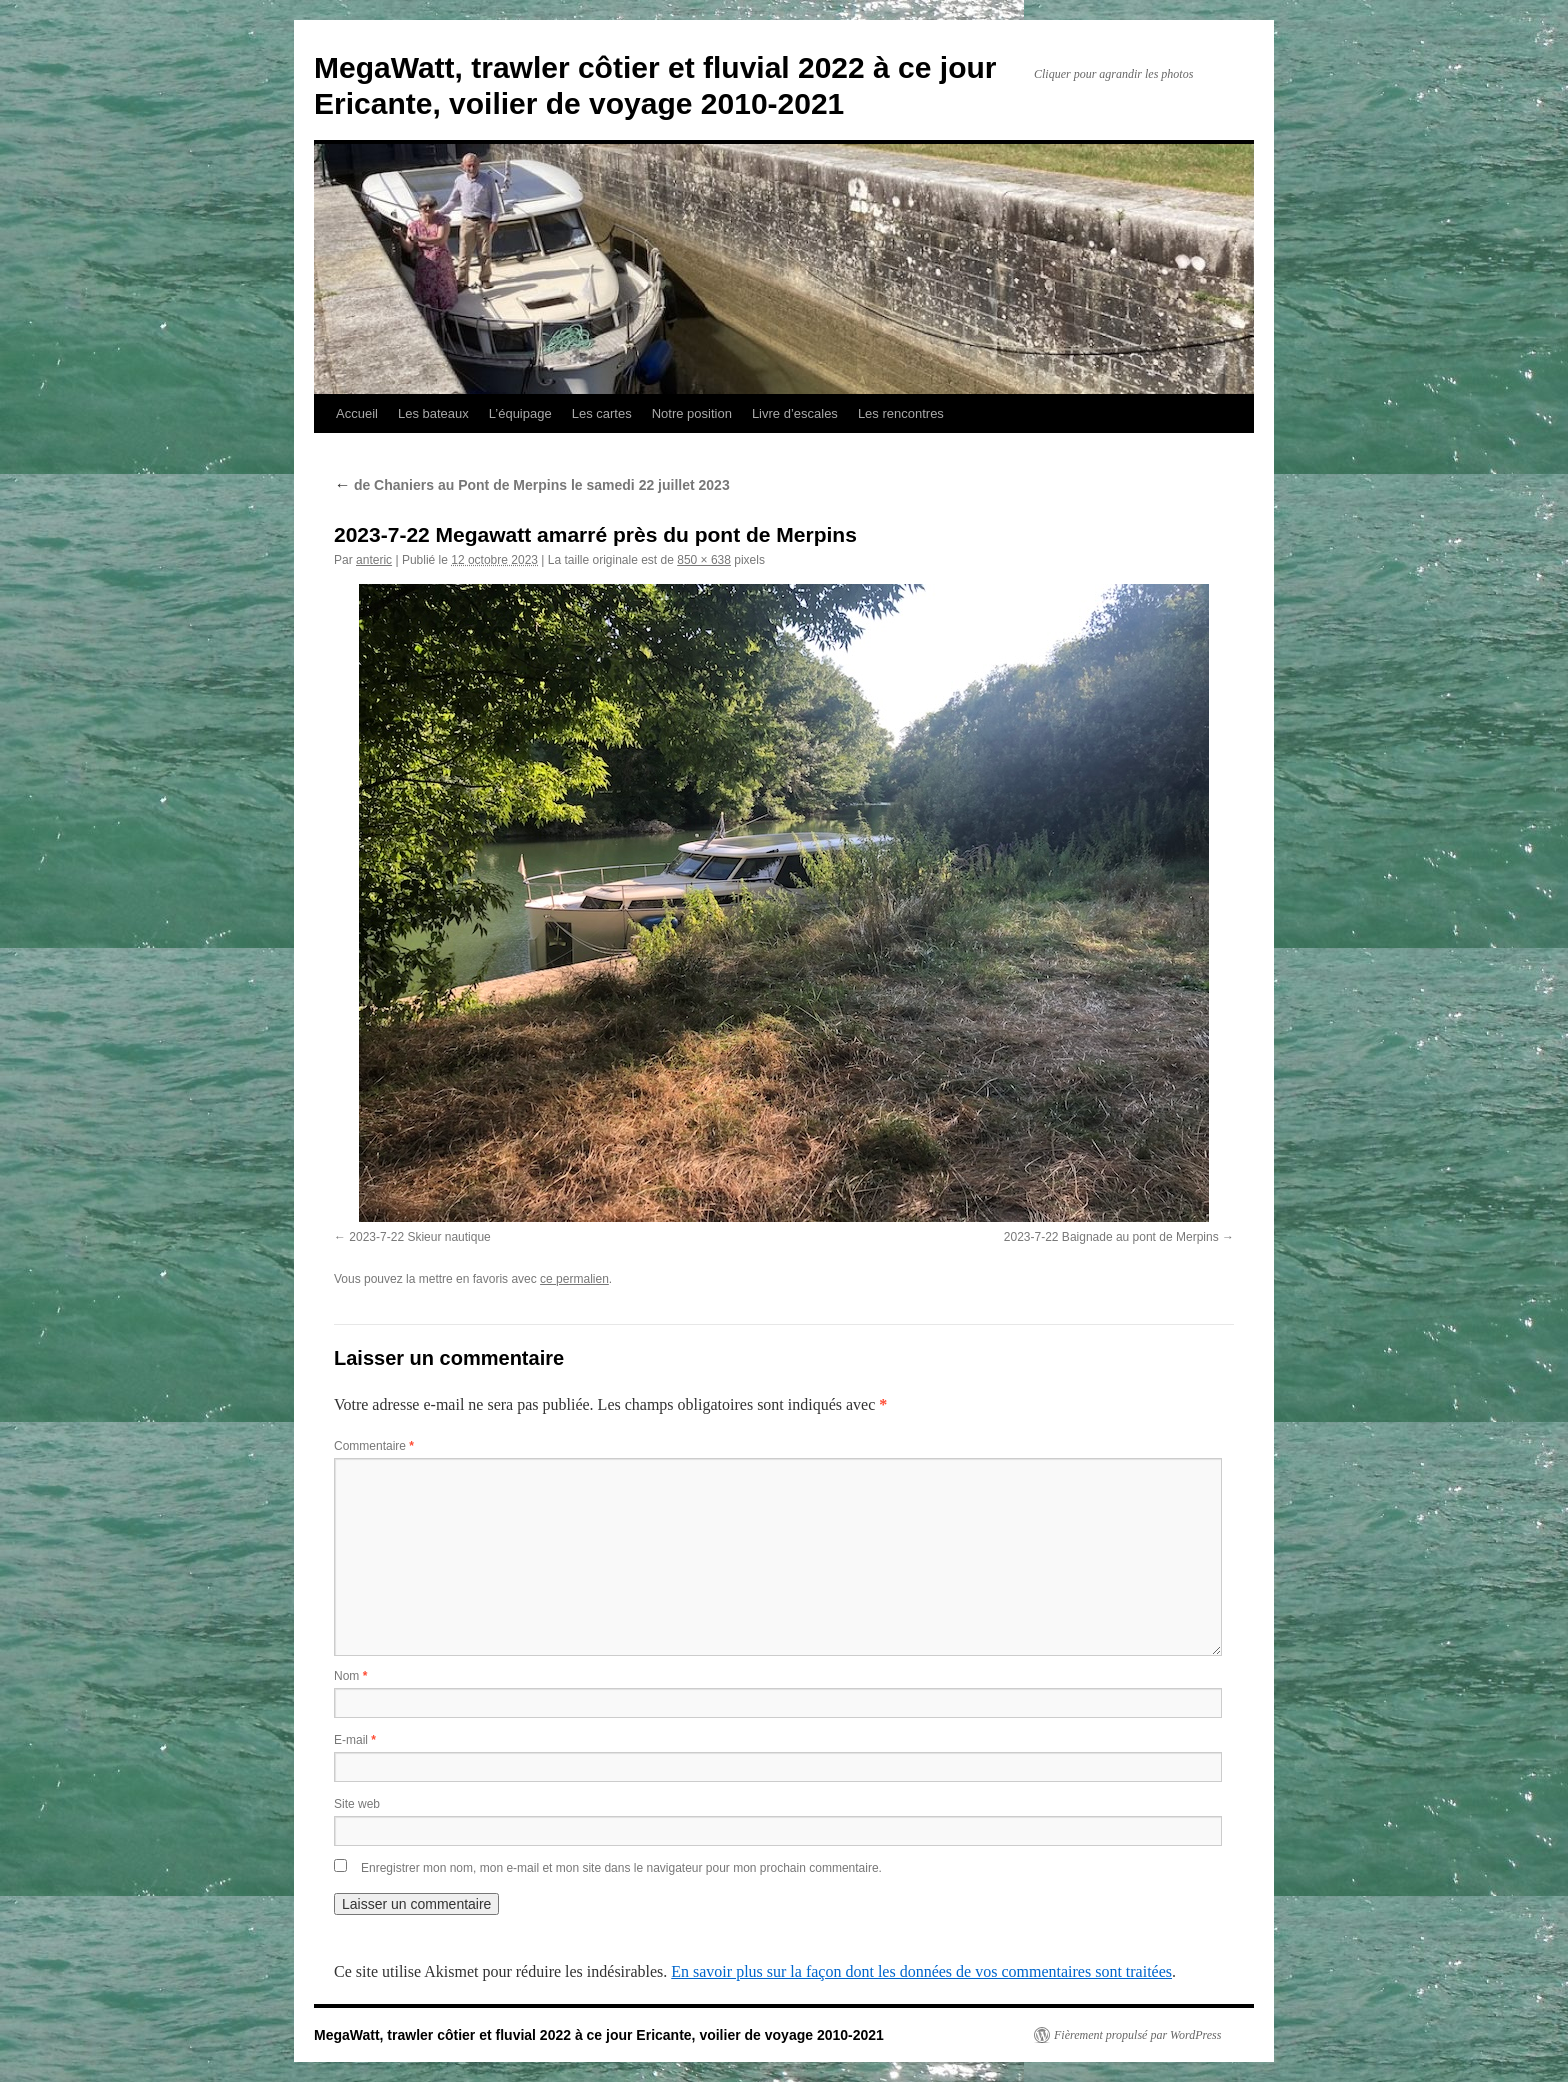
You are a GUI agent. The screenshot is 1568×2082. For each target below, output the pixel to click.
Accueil (357, 413)
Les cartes (602, 413)
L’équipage (520, 413)
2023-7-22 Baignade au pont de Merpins (1111, 1237)
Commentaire (374, 1446)
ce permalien (574, 1279)
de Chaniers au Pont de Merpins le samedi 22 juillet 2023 (532, 485)
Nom (350, 1676)
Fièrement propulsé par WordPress (1137, 2035)
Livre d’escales (795, 413)
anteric (374, 560)
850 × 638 (704, 560)
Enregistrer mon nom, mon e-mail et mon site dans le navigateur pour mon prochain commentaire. (621, 1868)
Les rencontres (901, 413)
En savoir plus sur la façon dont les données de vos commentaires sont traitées (921, 1971)
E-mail (355, 1740)
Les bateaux (433, 413)
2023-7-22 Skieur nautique (419, 1237)
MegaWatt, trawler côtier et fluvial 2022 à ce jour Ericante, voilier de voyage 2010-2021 (599, 2035)
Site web (357, 1804)
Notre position (692, 413)
